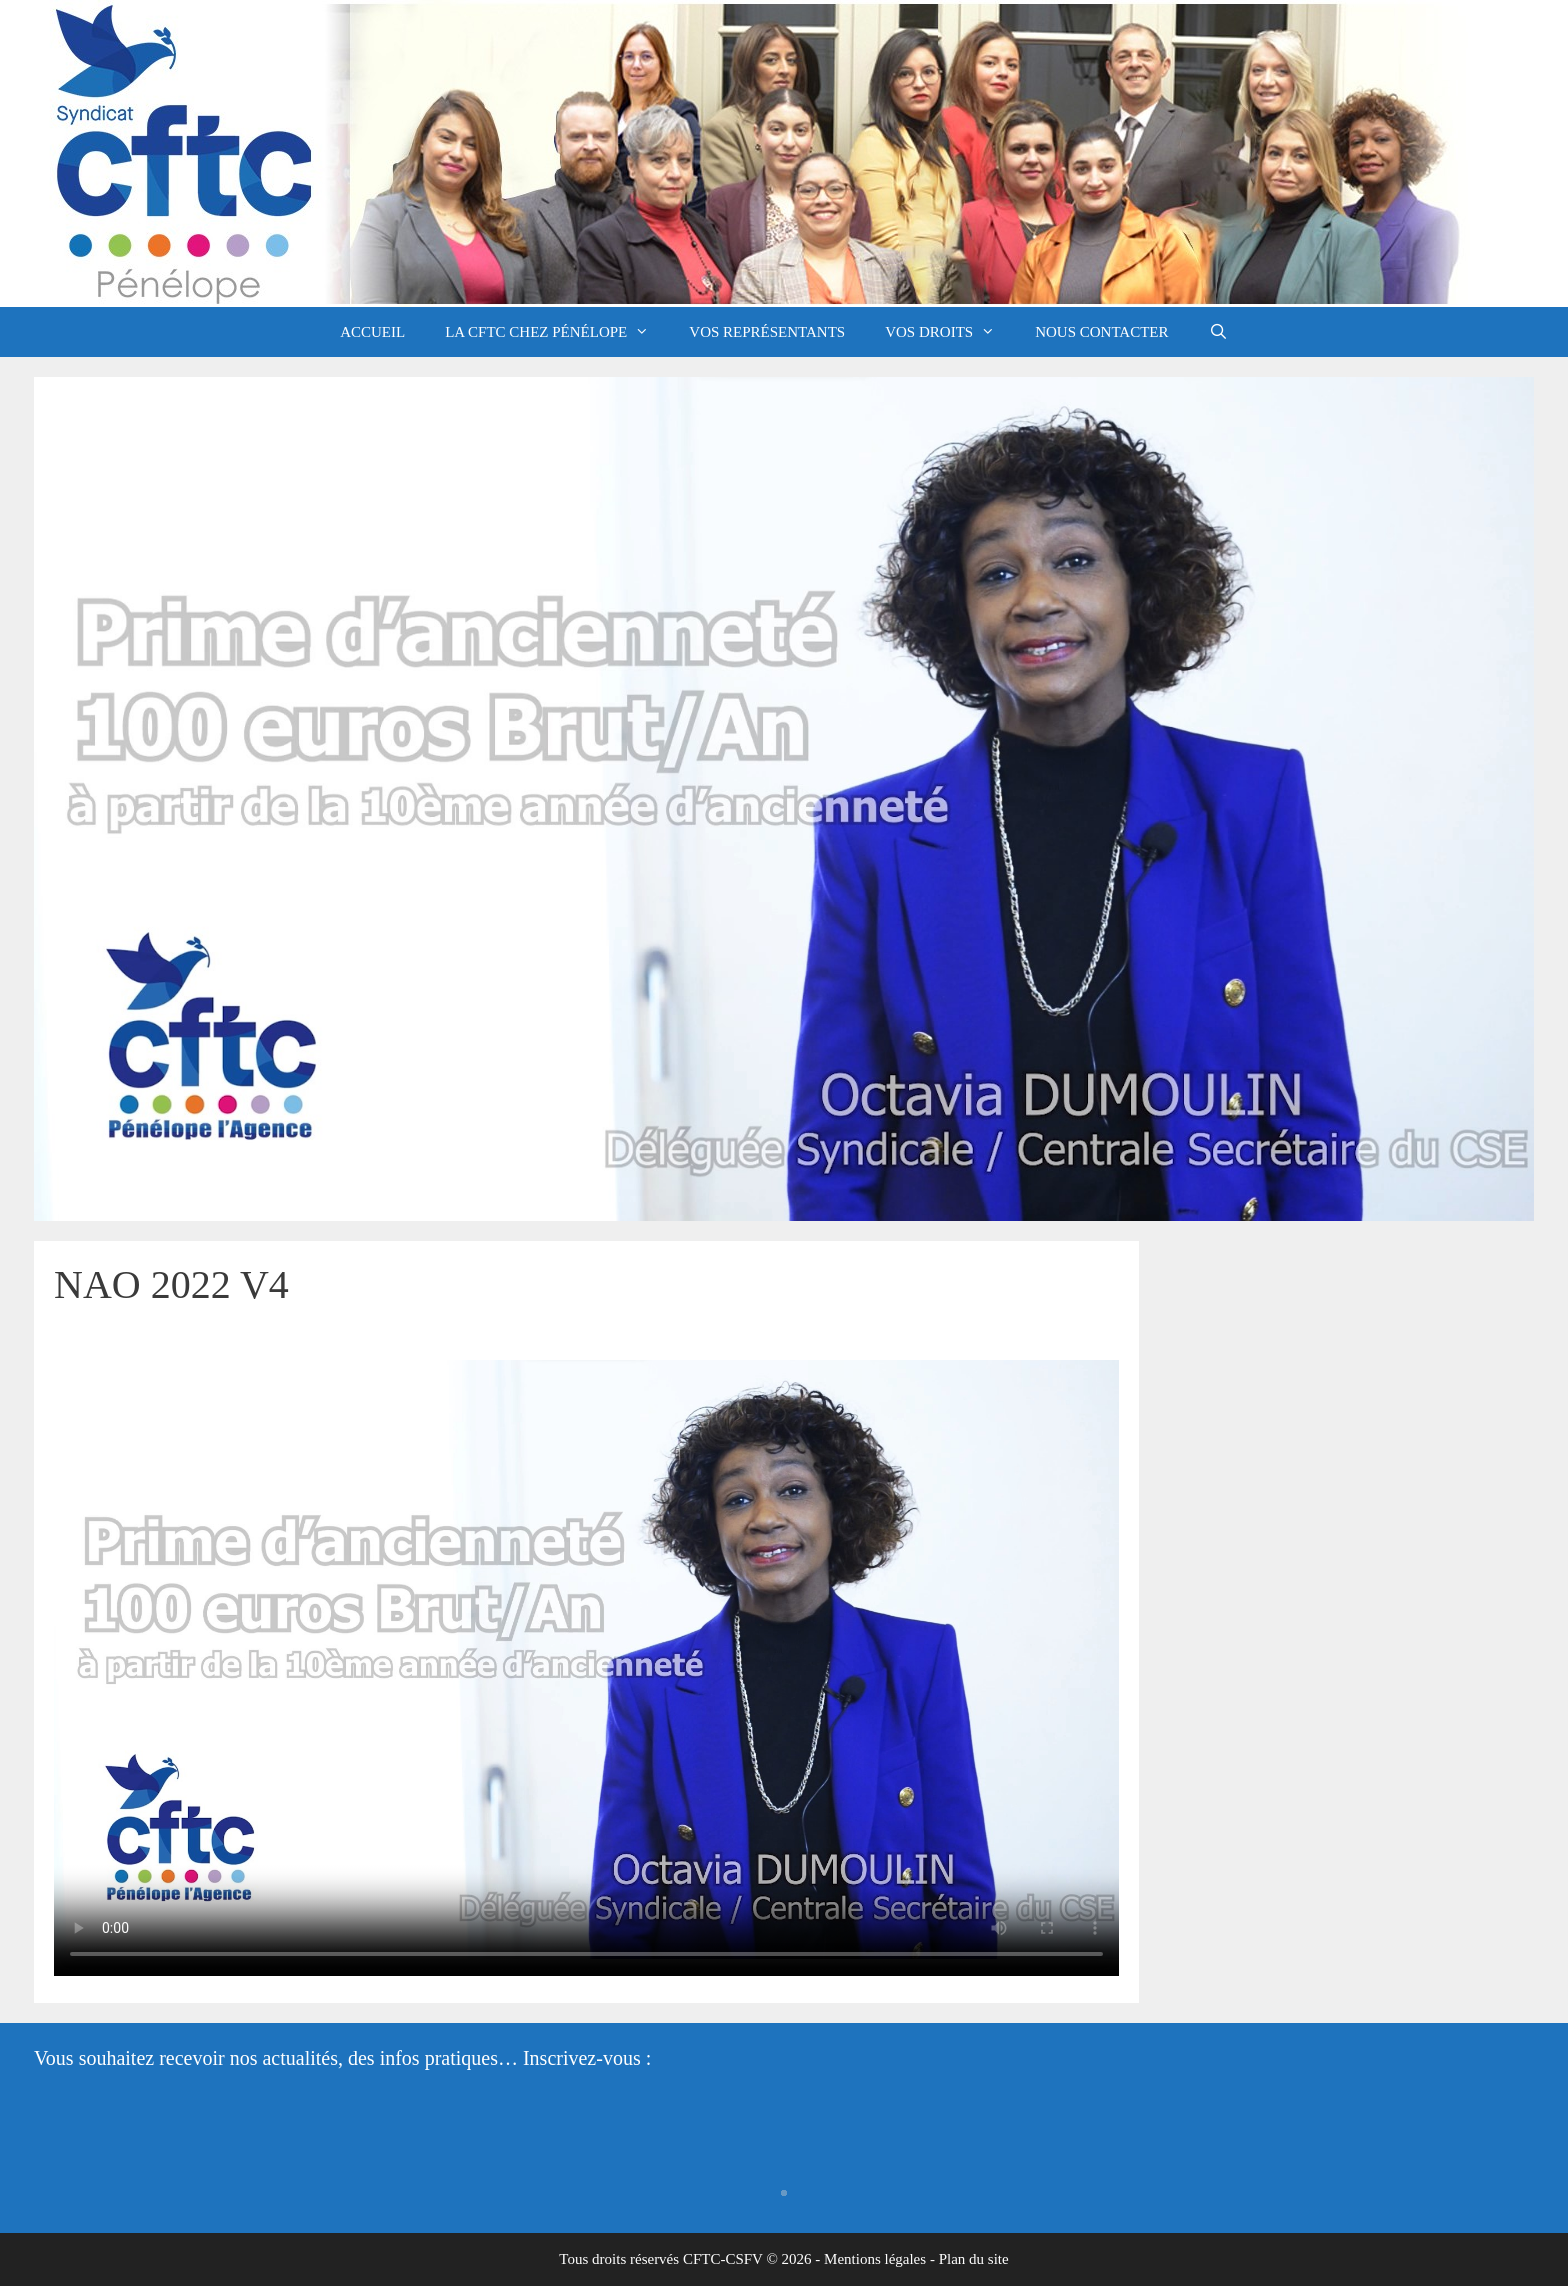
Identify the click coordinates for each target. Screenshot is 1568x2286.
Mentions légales (875, 2259)
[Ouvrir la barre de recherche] (1218, 332)
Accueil (372, 332)
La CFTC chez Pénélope (557, 332)
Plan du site (974, 2259)
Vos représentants (767, 332)
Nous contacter (1101, 332)
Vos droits (950, 332)
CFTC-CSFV (723, 2259)
